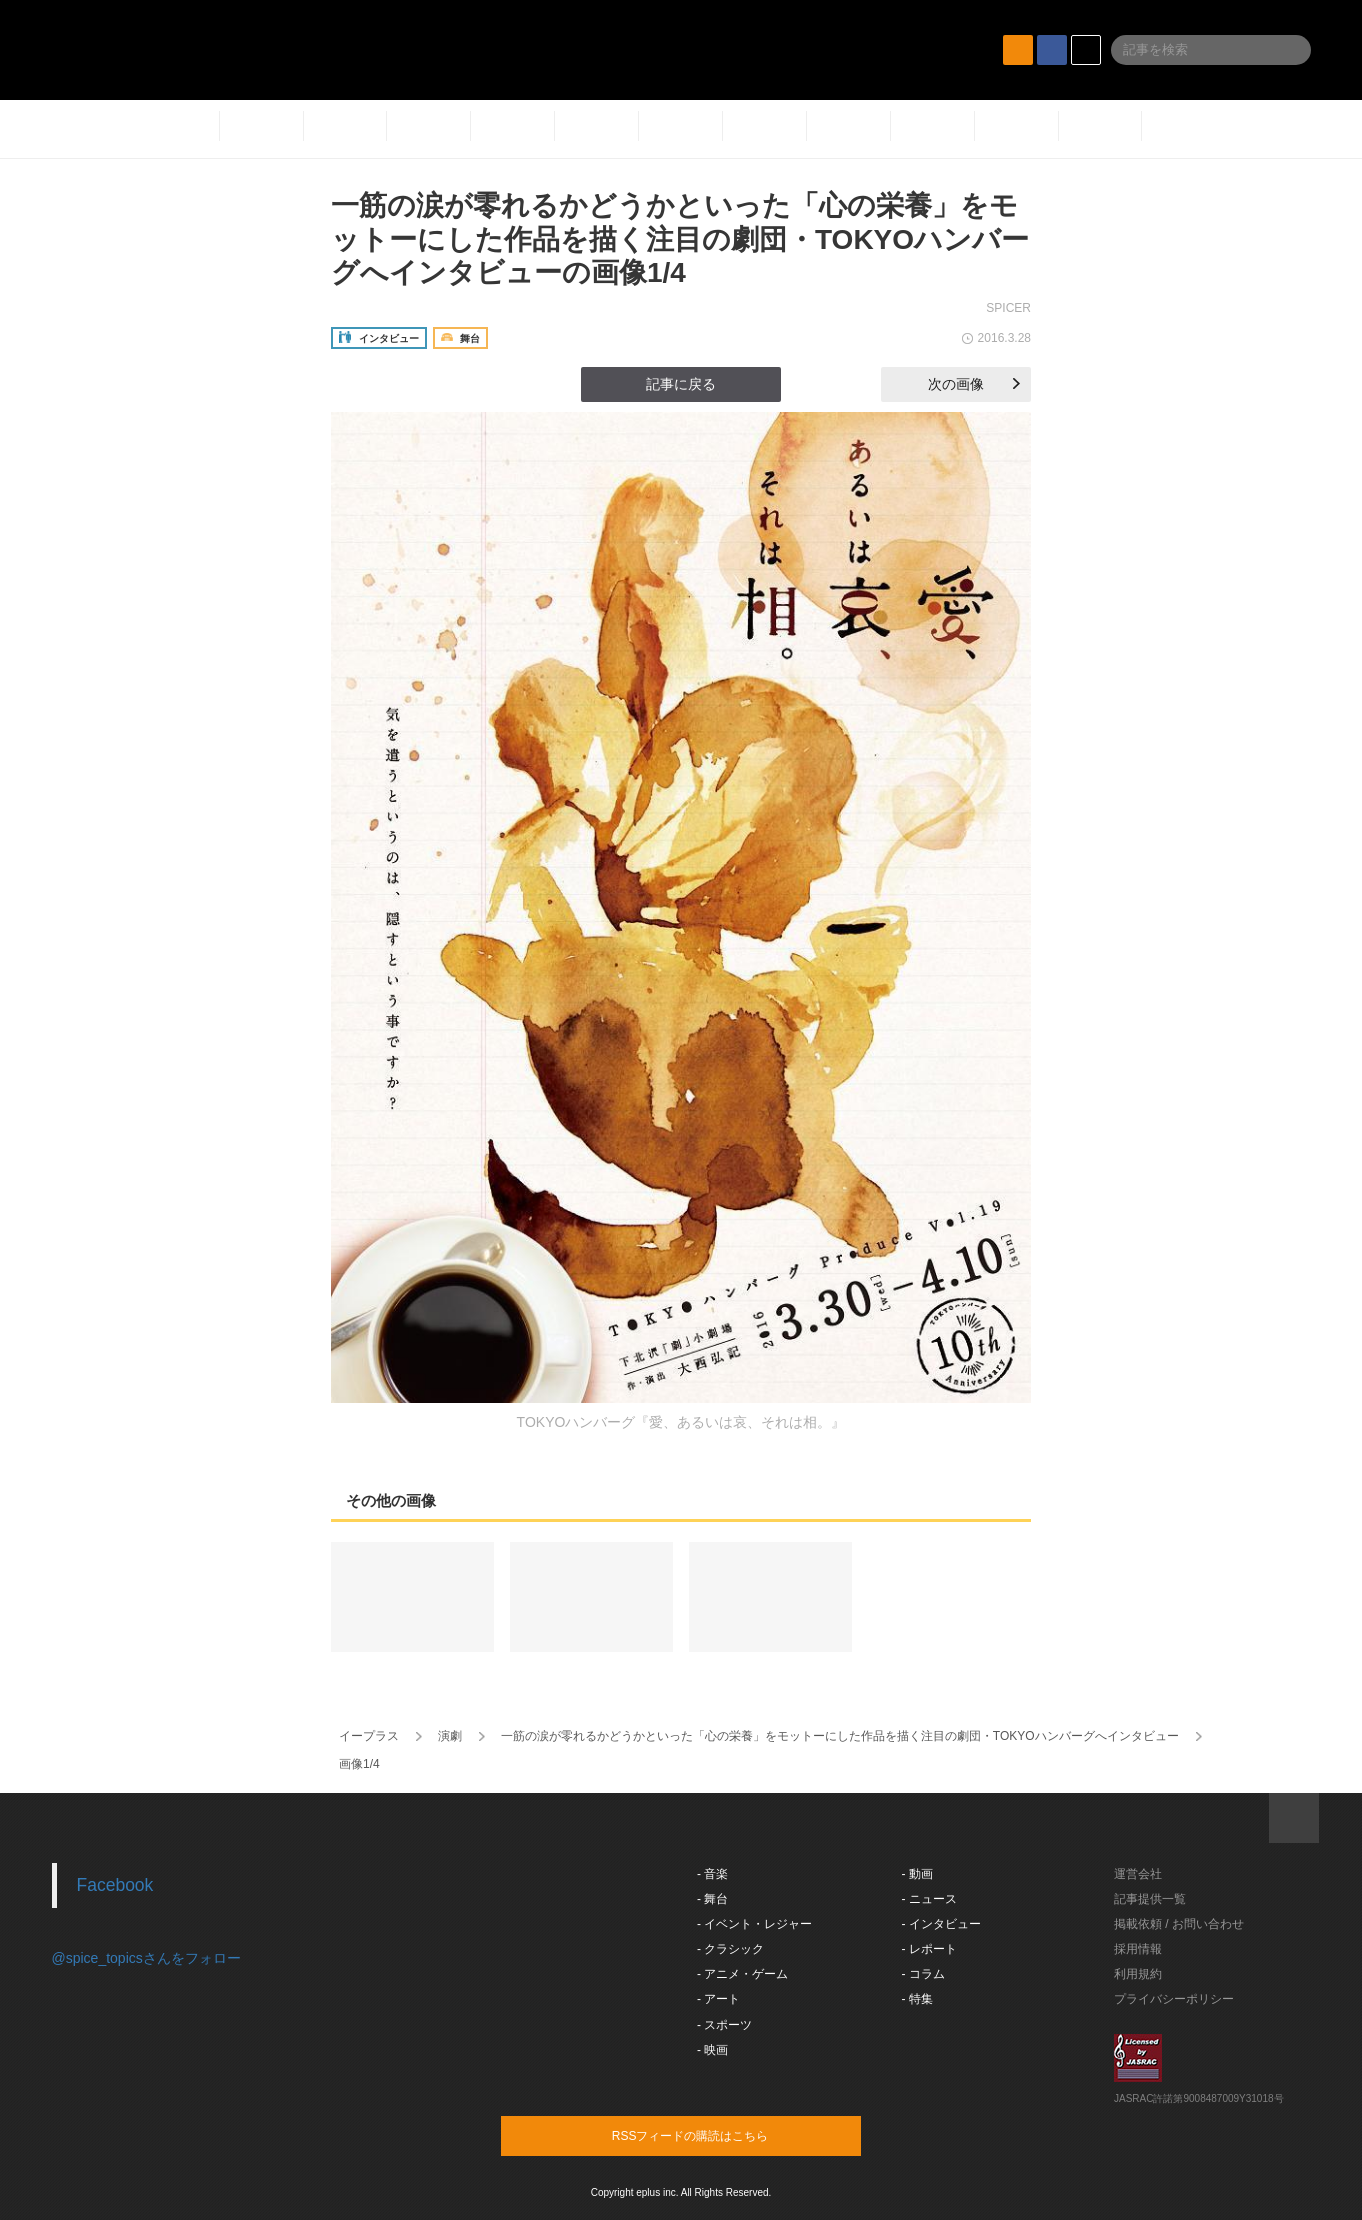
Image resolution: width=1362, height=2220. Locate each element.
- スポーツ (724, 2025)
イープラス (369, 1736)
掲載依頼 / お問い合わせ (1179, 1924)
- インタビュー (941, 1924)
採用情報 (1138, 1949)
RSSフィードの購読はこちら (719, 2135)
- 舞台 (712, 1899)
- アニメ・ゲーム (742, 1974)
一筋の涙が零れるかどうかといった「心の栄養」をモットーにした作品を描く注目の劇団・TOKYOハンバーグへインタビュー (840, 1736)
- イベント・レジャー (754, 1924)
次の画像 (974, 384)
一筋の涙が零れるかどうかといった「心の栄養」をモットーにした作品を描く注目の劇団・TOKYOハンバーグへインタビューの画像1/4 (680, 239)
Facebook (115, 1885)
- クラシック (730, 1949)
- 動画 (917, 1874)
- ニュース (929, 1899)
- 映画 (712, 2050)
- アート (718, 1999)
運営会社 (1138, 1874)
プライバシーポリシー (1174, 1999)
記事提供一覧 (1150, 1899)
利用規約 (1138, 1974)
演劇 (450, 1736)
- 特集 (917, 1999)
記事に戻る (681, 384)
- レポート (929, 1949)
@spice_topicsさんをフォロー (146, 1958)
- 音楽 (712, 1874)
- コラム (923, 1974)
